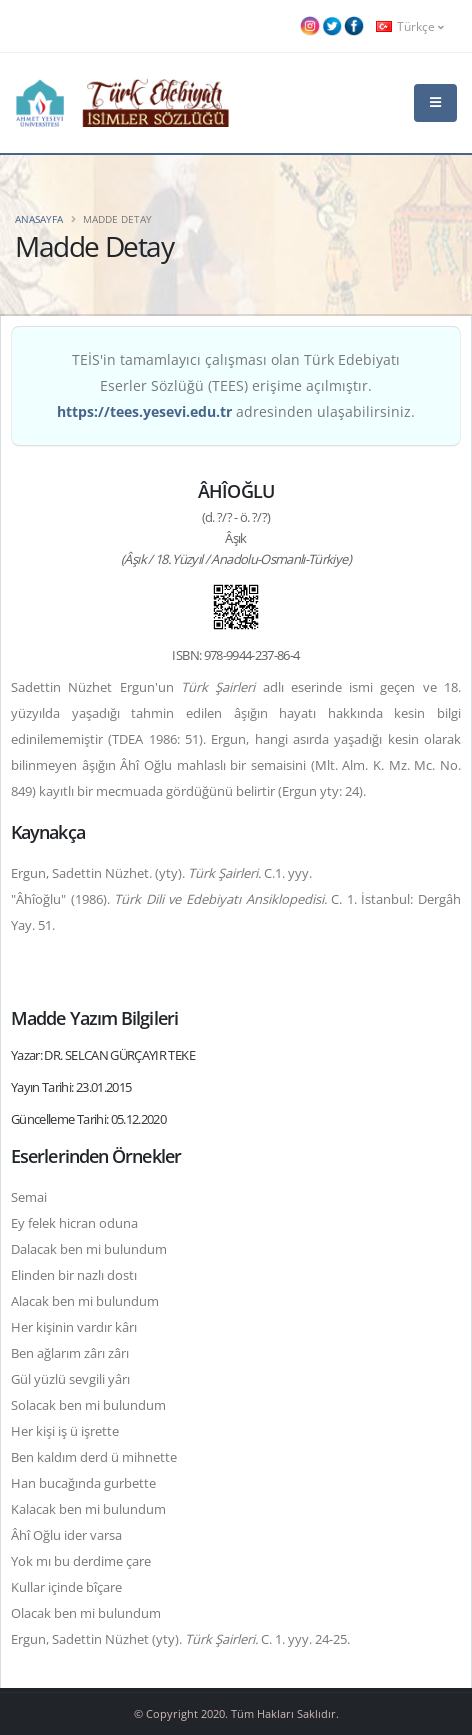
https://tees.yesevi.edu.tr (144, 411)
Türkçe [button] (410, 26)
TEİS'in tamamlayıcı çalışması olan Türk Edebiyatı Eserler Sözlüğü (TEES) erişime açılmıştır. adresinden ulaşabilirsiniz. (236, 385)
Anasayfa (39, 219)
